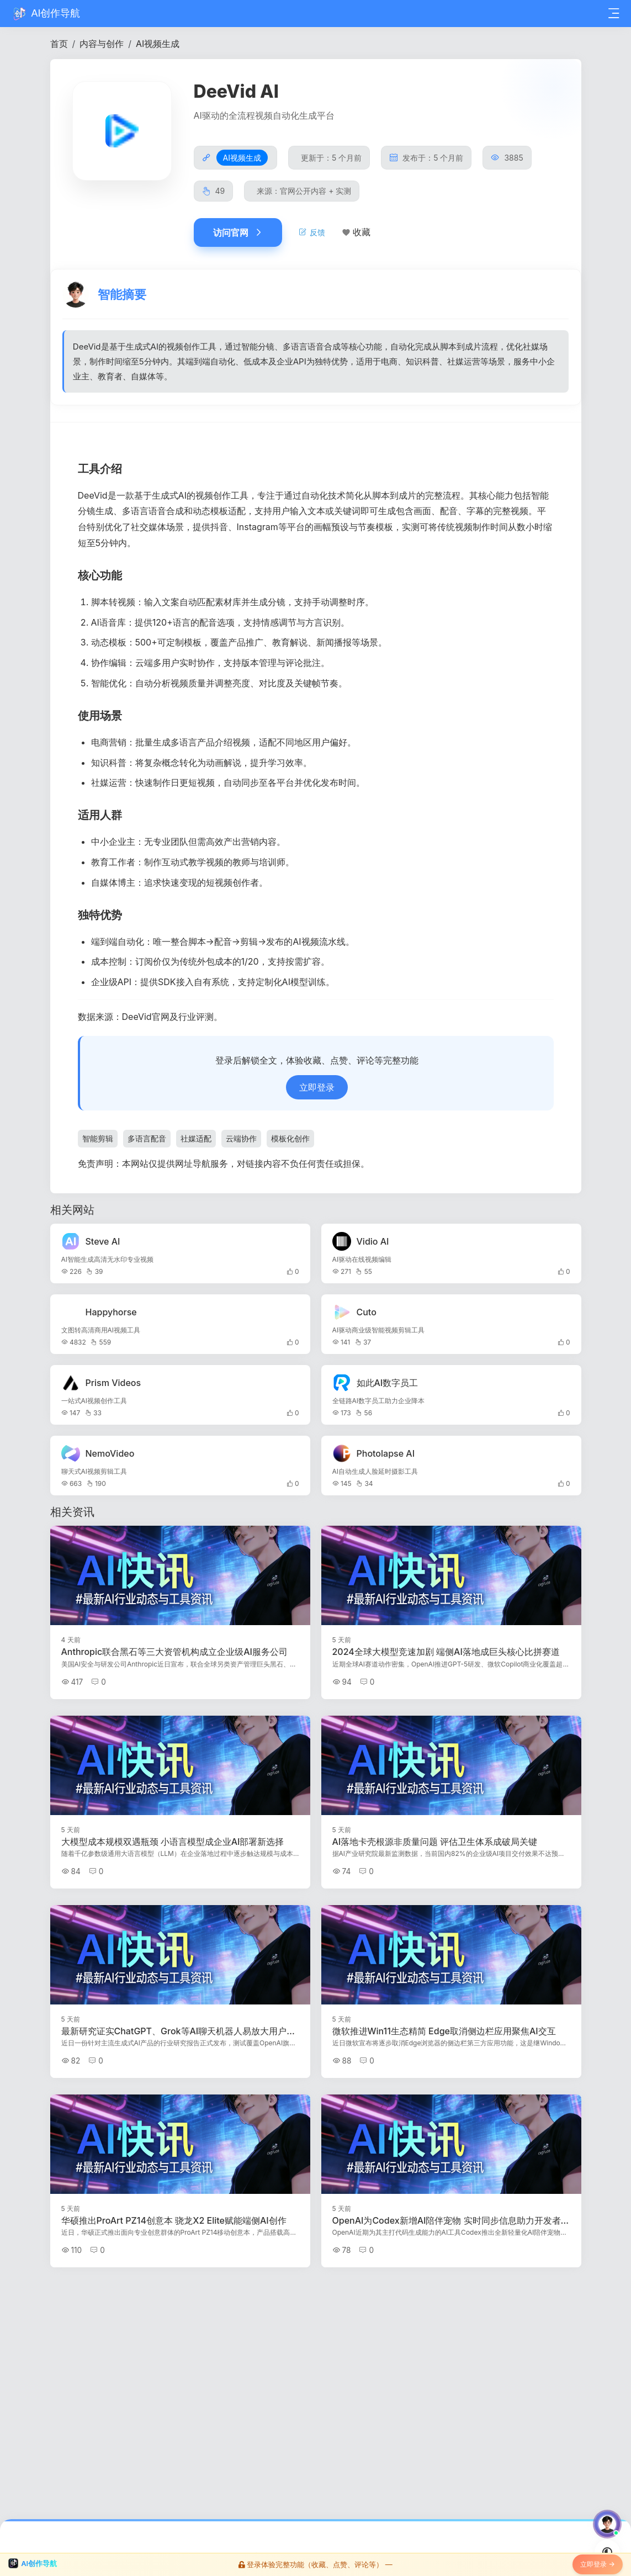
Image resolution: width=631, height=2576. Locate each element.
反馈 (312, 232)
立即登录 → (597, 2566)
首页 (59, 43)
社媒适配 (196, 1141)
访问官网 (238, 232)
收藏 (361, 232)
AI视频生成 (157, 43)
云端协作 (241, 1141)
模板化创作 (290, 1141)
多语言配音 (147, 1141)
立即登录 (317, 1090)
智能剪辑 (97, 1141)
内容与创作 (101, 43)
